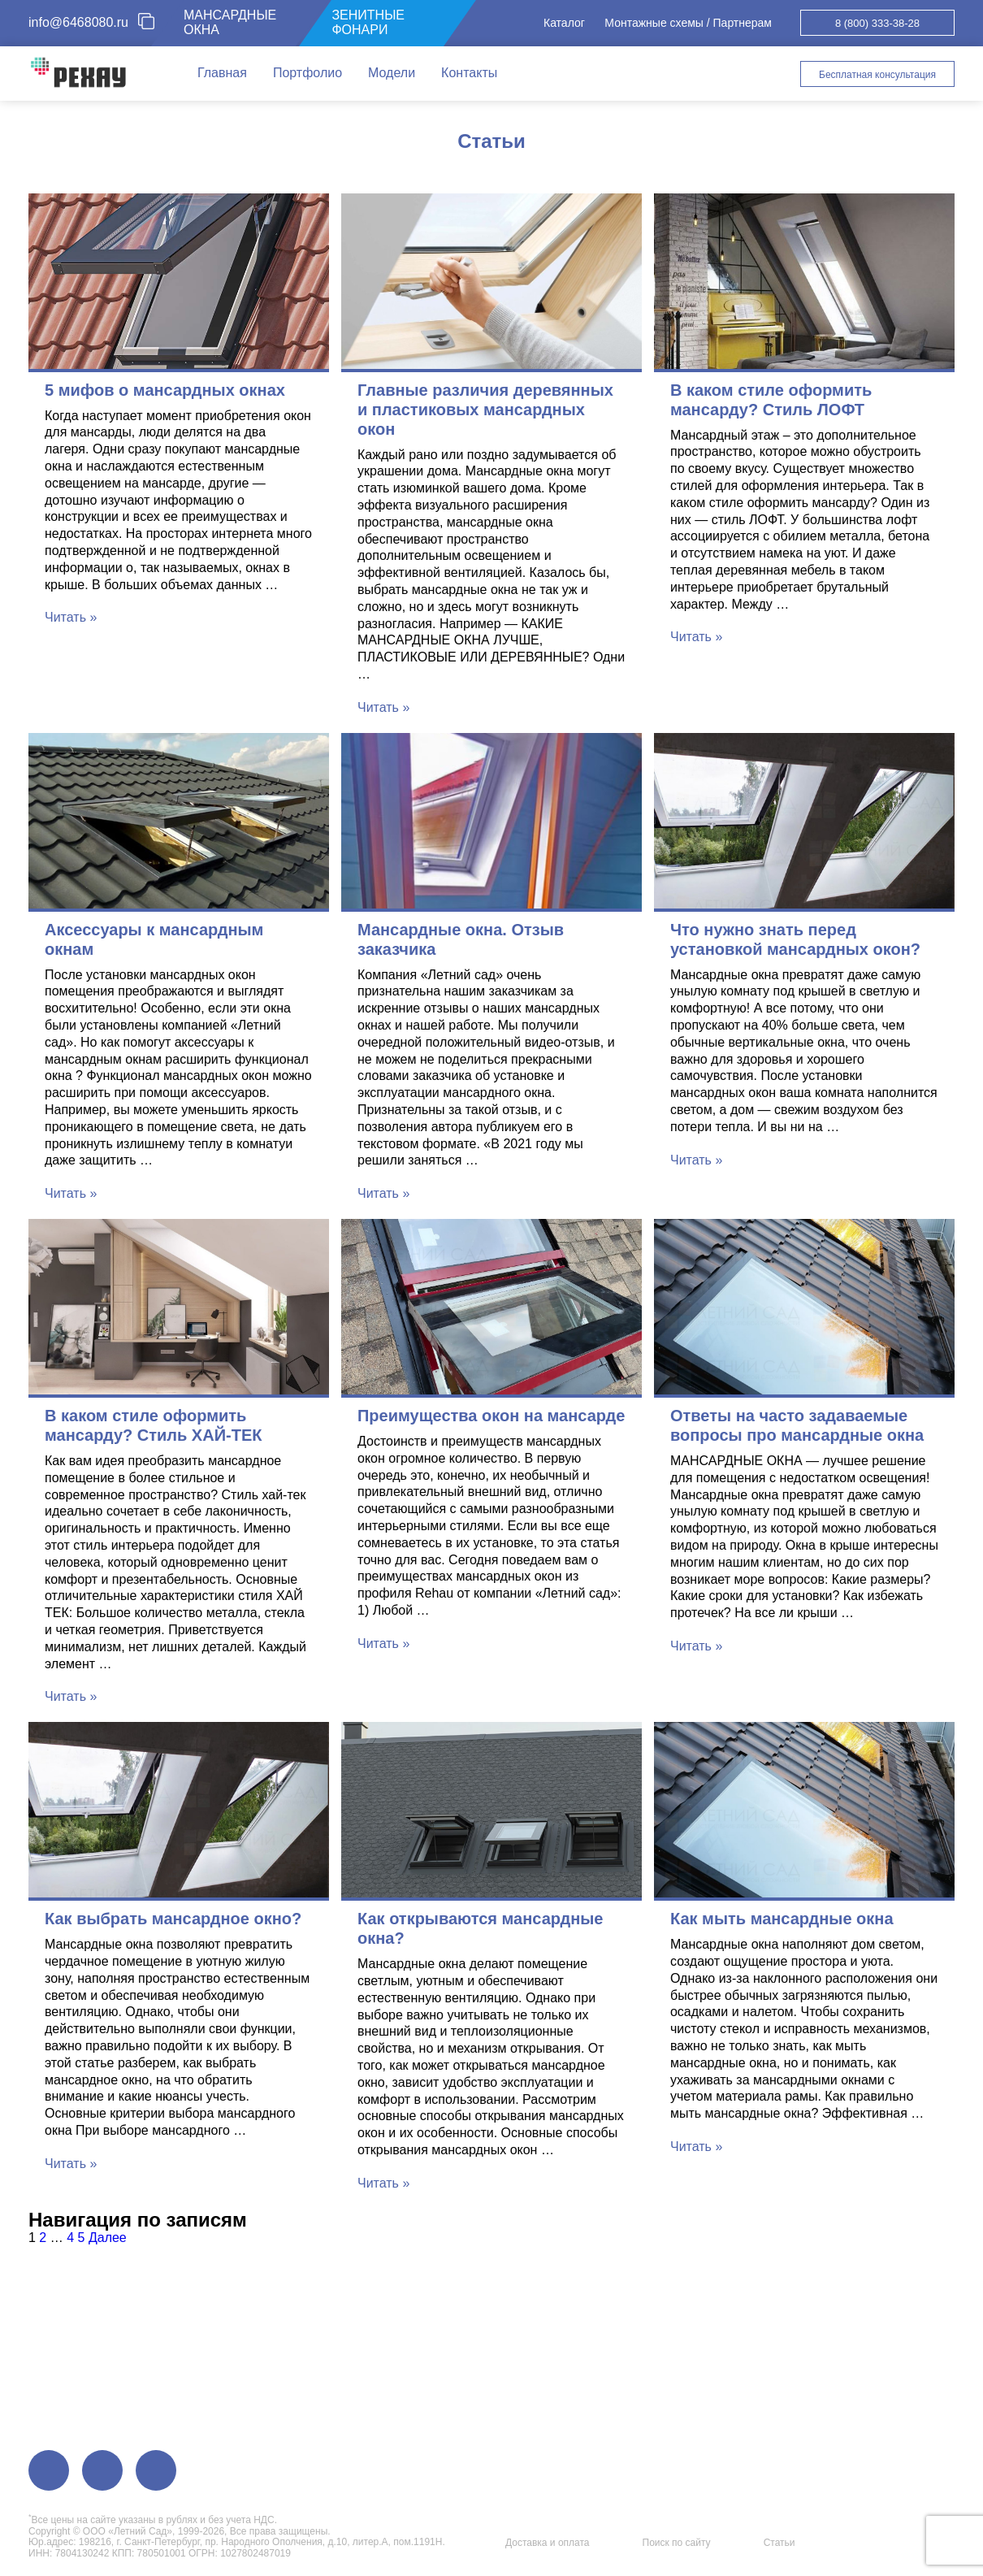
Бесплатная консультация (877, 74)
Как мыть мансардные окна (782, 1919)
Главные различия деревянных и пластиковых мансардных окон (485, 409)
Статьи (779, 2542)
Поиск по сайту (677, 2542)
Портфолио (307, 73)
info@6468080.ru (78, 22)
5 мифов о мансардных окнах (165, 390)
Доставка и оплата (547, 2542)
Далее (108, 2237)
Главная (222, 73)
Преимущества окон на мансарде (491, 1416)
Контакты (469, 73)
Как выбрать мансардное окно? (173, 1919)
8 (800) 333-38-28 (877, 23)
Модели (391, 73)
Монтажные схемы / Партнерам (688, 22)
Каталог (564, 22)
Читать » (71, 617)
